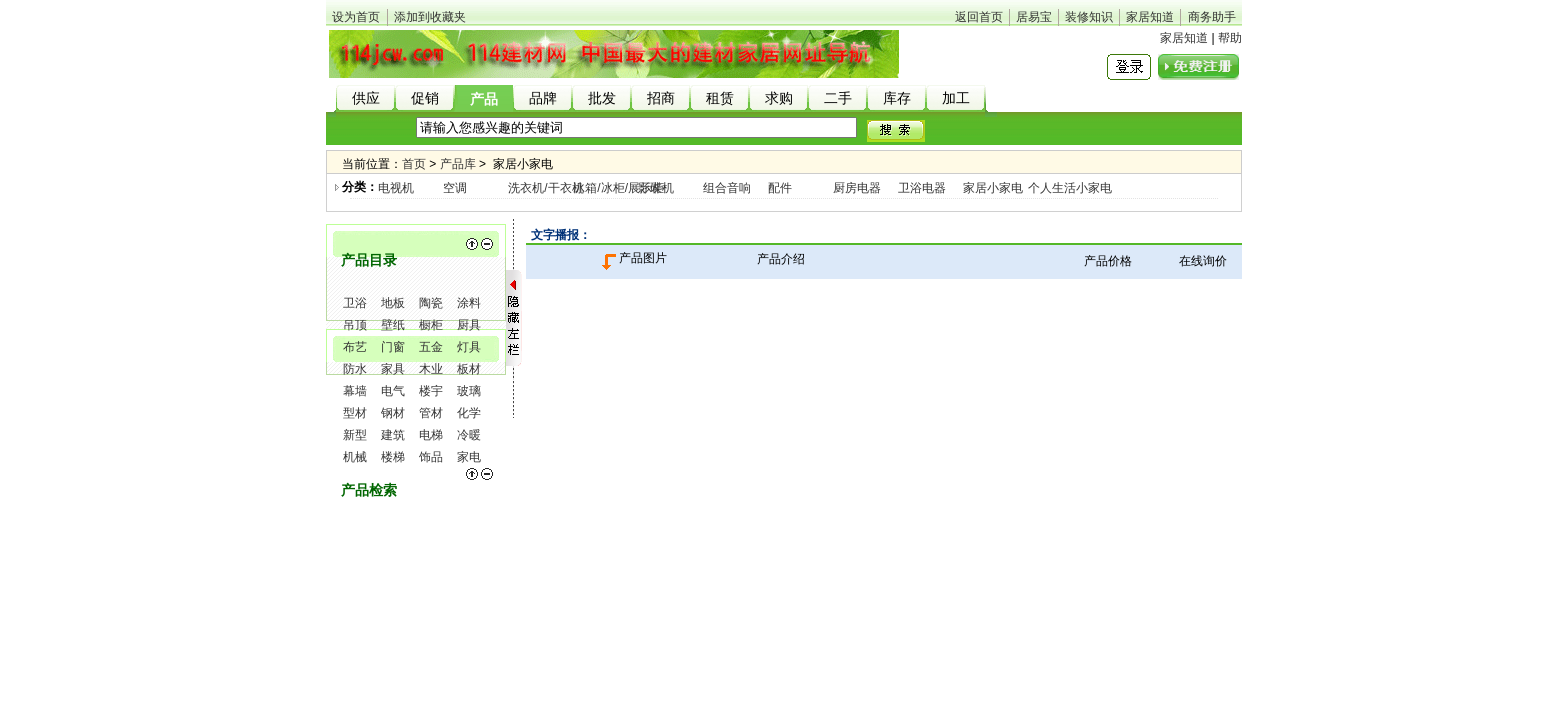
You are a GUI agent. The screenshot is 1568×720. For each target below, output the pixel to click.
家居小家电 (993, 188)
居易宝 (1034, 17)
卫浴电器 (922, 188)
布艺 (355, 347)
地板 (393, 303)
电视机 (396, 188)
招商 (661, 98)
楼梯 (393, 457)
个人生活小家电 (1070, 188)
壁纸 (393, 325)
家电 (469, 457)
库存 (897, 98)
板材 (469, 369)
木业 (431, 369)
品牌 (543, 98)
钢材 (393, 413)
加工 (956, 98)
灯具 (469, 347)
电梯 (431, 435)
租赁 (720, 98)
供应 (366, 98)
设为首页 (356, 17)
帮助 (1230, 38)
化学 (469, 413)
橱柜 (431, 325)
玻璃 (469, 391)
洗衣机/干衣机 (545, 188)
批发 (602, 98)
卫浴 (355, 303)
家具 (393, 369)
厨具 (469, 325)
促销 (425, 98)
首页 (414, 164)
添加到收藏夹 (430, 17)
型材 (355, 413)
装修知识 (1089, 17)
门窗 (393, 347)
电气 (393, 391)
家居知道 (1150, 17)
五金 (431, 347)
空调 (455, 188)
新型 (355, 435)
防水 (355, 369)
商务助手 (1212, 17)
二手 (838, 98)
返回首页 (979, 17)
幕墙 (355, 391)
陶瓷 (431, 303)
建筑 (393, 435)
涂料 (469, 303)
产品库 (458, 164)
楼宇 (431, 391)
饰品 (431, 457)
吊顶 (355, 325)
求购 (779, 98)
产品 (484, 99)
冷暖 (469, 435)
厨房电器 (857, 188)
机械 (355, 457)
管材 (431, 413)
